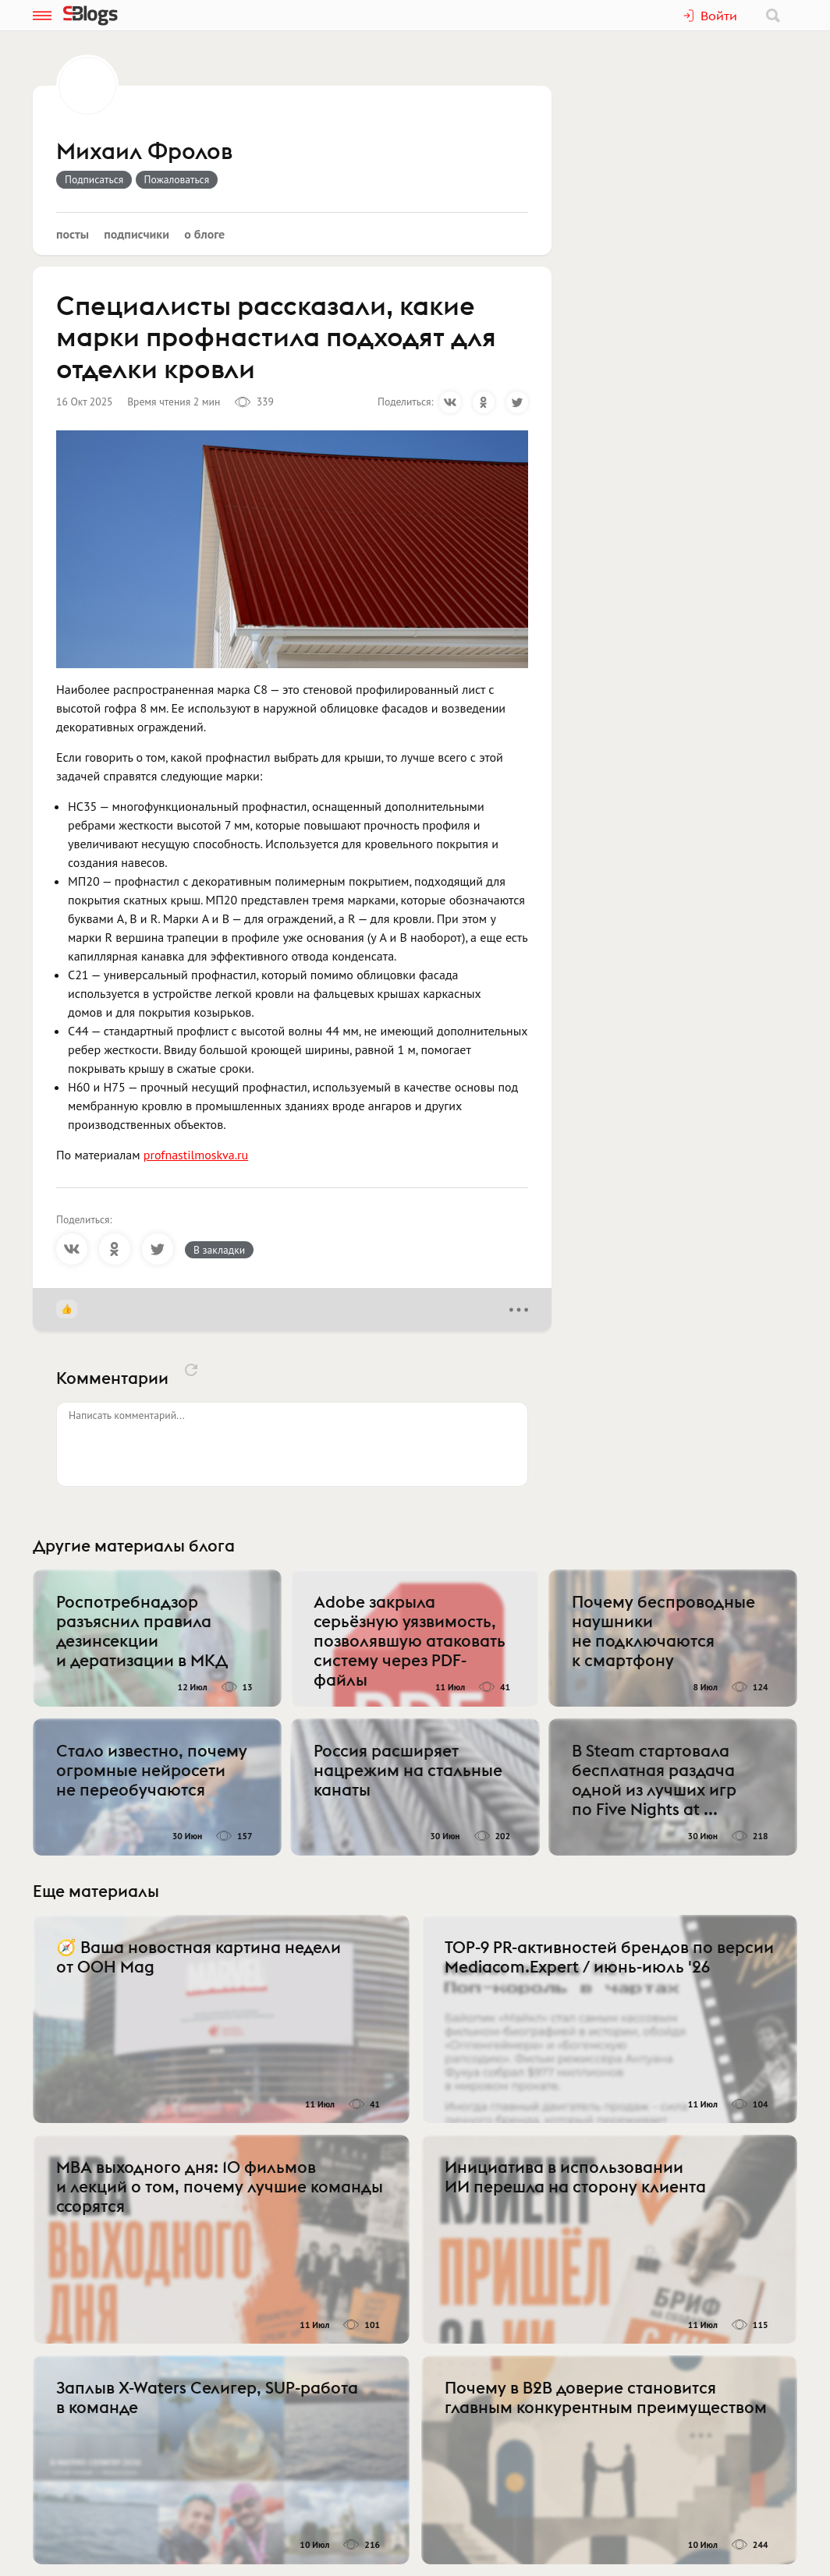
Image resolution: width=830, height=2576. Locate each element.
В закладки (219, 1250)
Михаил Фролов (144, 152)
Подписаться (94, 179)
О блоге (204, 234)
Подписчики (136, 234)
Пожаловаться (177, 179)
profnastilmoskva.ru (196, 1154)
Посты (72, 234)
